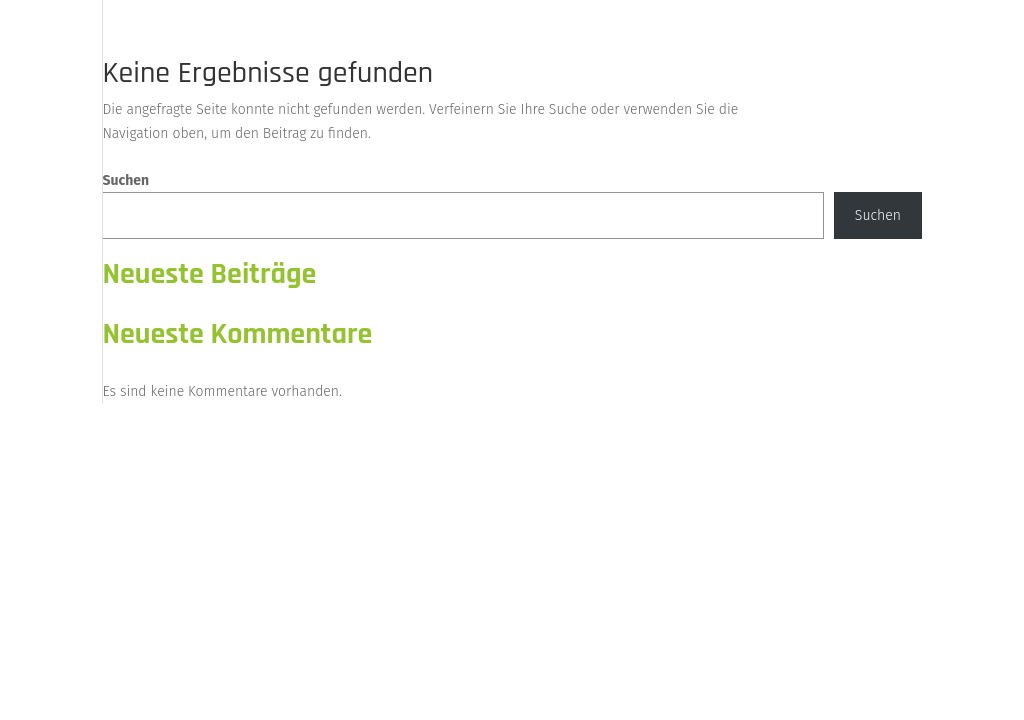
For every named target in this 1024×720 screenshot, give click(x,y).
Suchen (125, 180)
